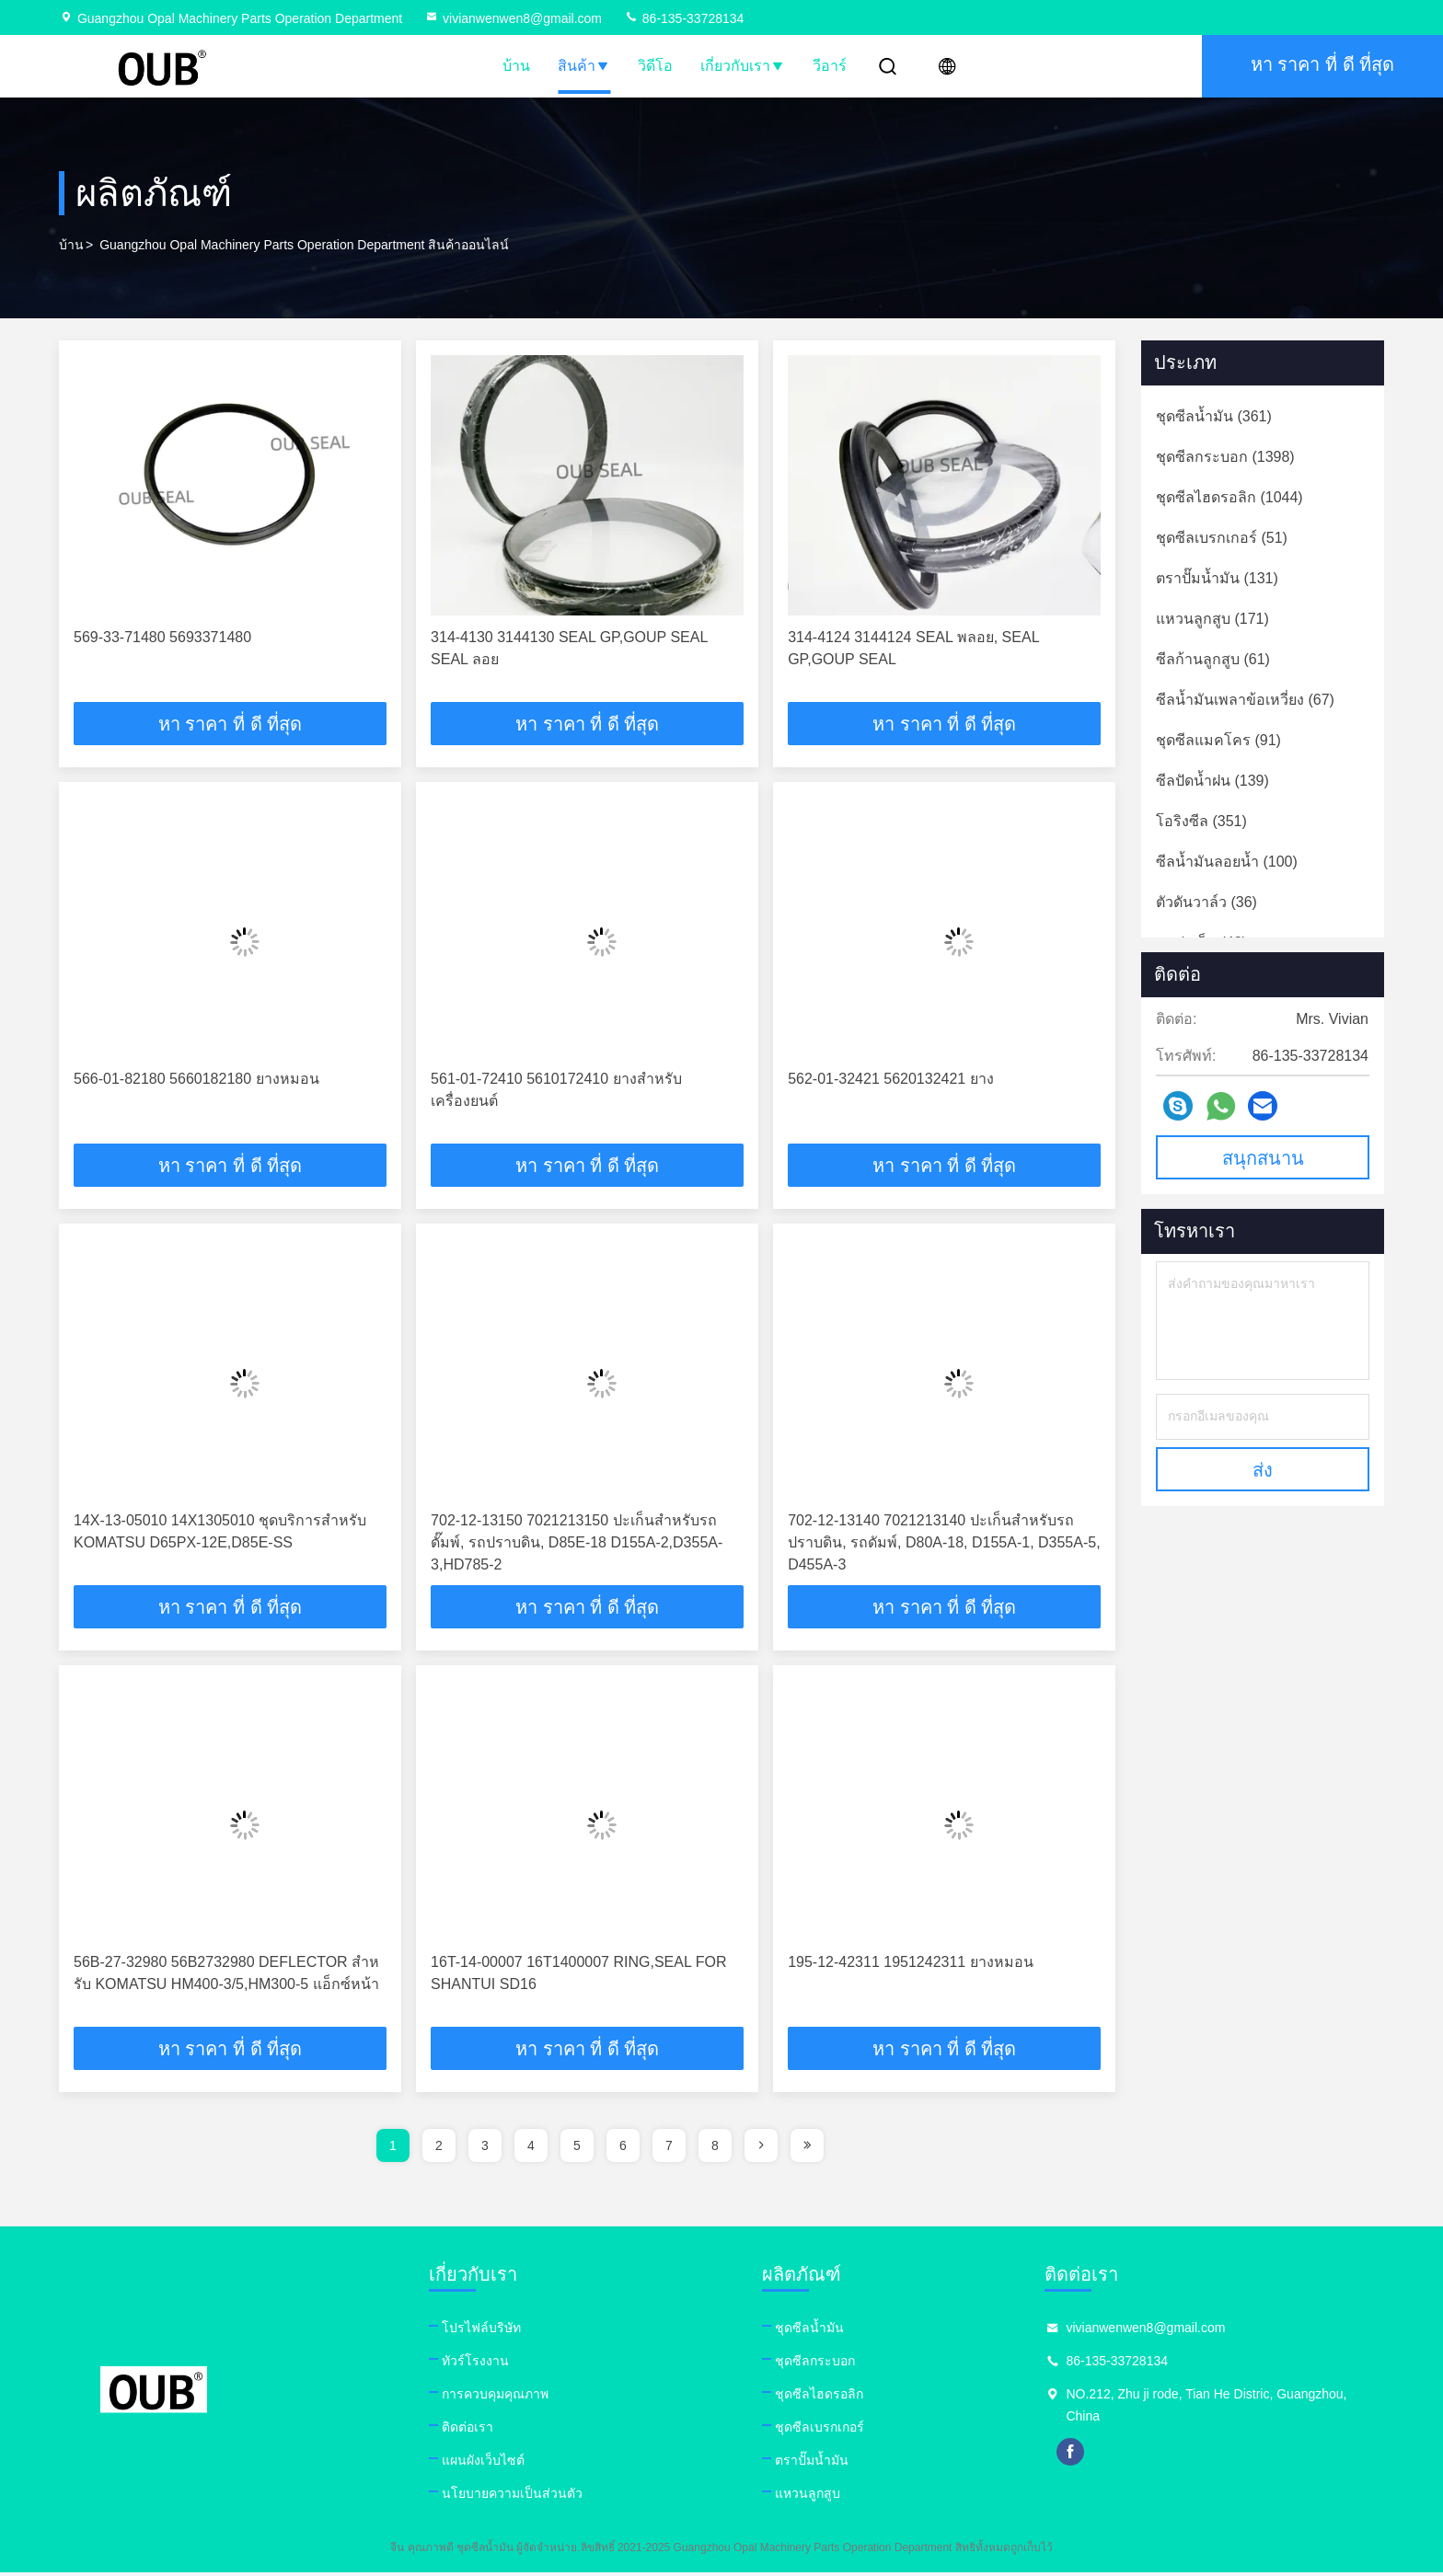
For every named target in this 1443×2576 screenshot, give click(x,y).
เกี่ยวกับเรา (742, 66)
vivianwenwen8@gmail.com (513, 18)
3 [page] (485, 2149)
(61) (1213, 659)
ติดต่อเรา (476, 2430)
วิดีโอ (655, 66)
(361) (1214, 416)
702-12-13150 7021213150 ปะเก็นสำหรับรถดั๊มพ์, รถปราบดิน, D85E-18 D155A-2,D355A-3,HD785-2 (576, 1544)
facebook (1100, 2455)
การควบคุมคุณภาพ (504, 2397)
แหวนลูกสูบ (827, 2497)
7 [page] (669, 2149)
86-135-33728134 (684, 18)
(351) (1201, 821)
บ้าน (516, 66)
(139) (1212, 780)
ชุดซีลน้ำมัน (828, 2331)
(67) (1245, 699)
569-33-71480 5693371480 (162, 637)
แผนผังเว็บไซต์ (492, 2463)
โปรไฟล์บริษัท (490, 2331)
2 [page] (439, 2149)
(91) (1218, 740)
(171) (1212, 619)
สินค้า (584, 66)
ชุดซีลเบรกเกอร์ (838, 2430)
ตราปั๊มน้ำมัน (831, 2463)
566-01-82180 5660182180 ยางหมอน (196, 1079)
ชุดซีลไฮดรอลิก (838, 2397)
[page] (761, 2149)
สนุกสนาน (1263, 1158)
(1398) (1225, 457)
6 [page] (623, 2149)
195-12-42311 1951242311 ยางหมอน (910, 1964)
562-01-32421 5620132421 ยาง (891, 1079)
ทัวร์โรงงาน (484, 2364)
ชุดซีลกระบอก (834, 2364)
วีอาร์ (830, 66)
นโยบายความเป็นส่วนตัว (521, 2497)
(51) (1221, 538)
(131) (1217, 578)
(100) (1227, 861)
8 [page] (715, 2149)
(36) (1206, 902)
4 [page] (531, 2149)
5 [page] (577, 2149)
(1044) (1229, 497)
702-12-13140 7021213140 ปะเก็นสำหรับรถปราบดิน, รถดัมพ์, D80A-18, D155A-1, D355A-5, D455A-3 (944, 1544)
